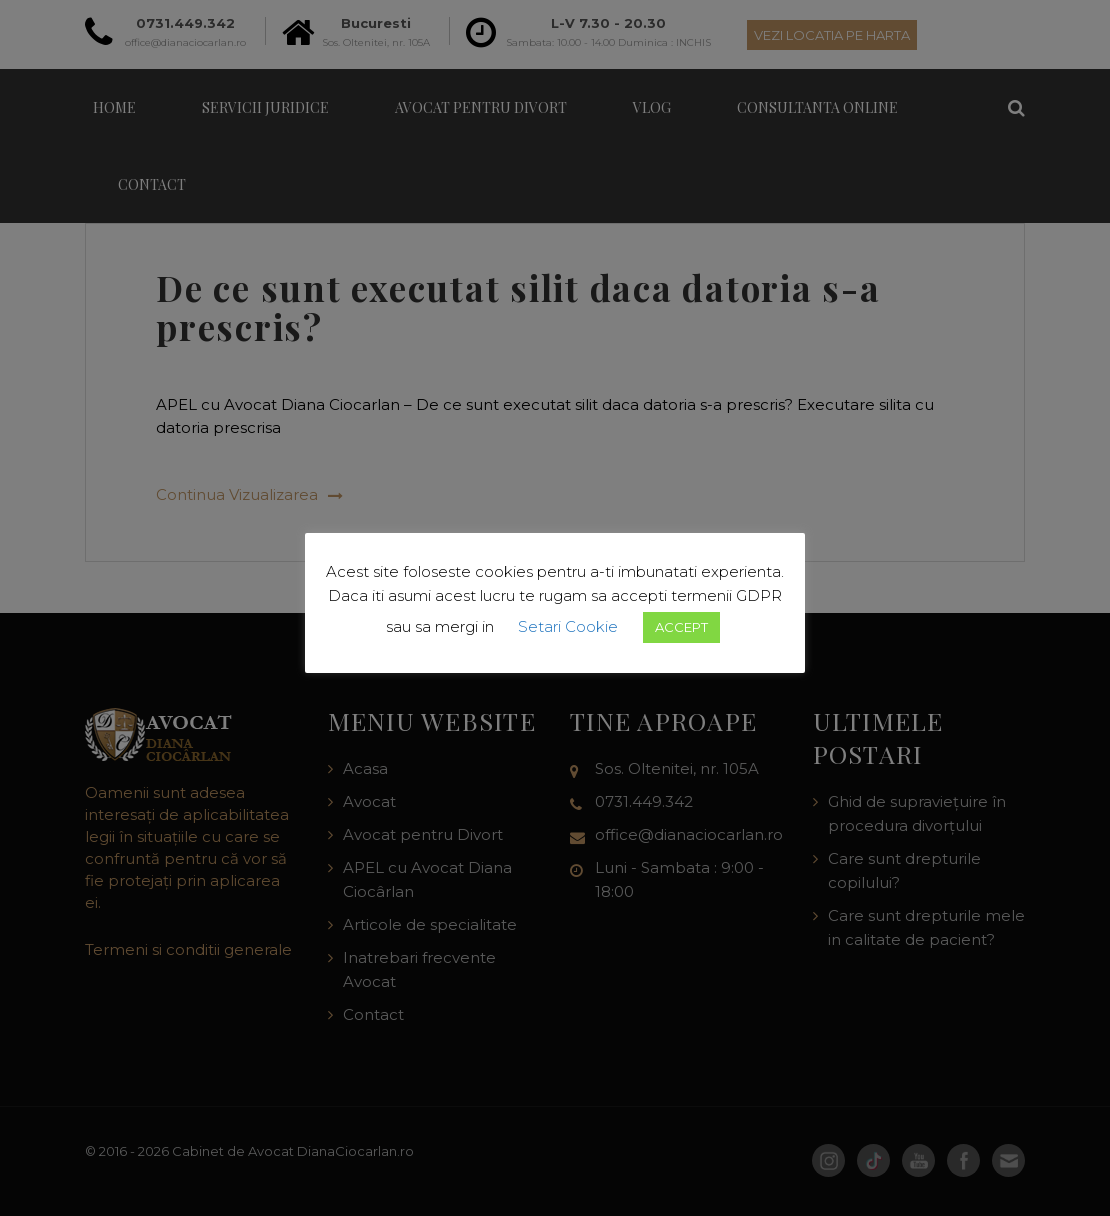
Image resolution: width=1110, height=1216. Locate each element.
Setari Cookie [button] (568, 626)
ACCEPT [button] (681, 627)
